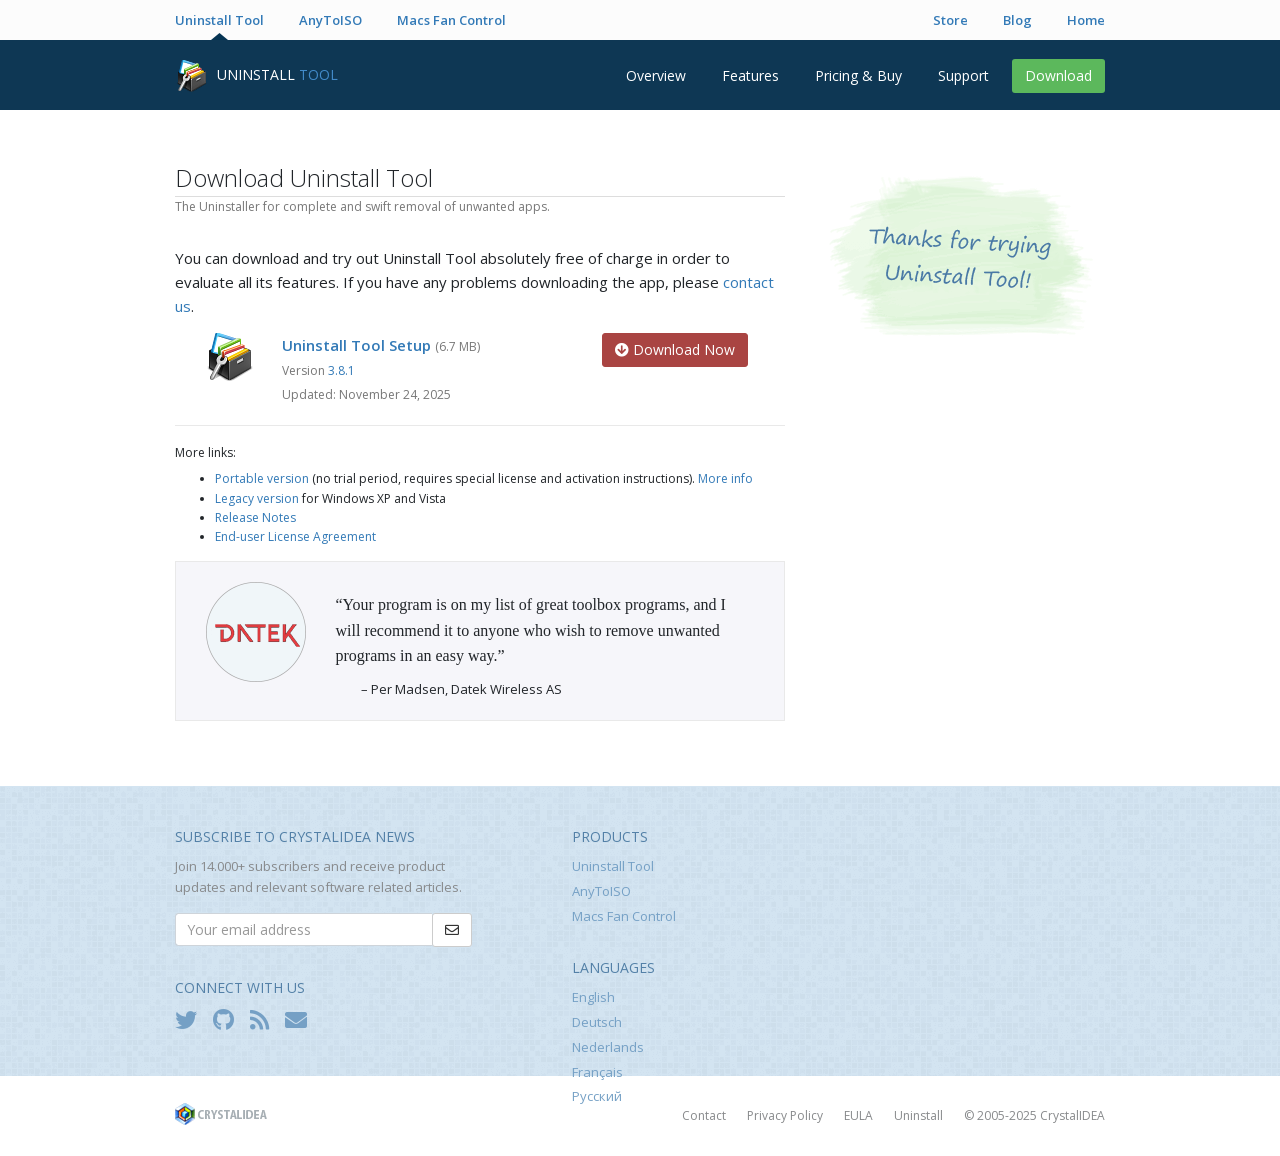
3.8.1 (341, 370)
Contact (704, 1115)
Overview (656, 75)
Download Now (675, 349)
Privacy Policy (785, 1115)
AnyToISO (330, 20)
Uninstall (918, 1115)
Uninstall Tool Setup (356, 345)
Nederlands (608, 1047)
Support (963, 75)
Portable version (262, 478)
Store (950, 20)
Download (1058, 75)
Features (750, 75)
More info (725, 478)
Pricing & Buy (858, 75)
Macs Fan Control (451, 20)
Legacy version (257, 498)
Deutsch (597, 1022)
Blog (1017, 20)
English (593, 997)
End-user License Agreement (295, 536)
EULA (858, 1115)
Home (1086, 20)
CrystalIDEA (1072, 1115)
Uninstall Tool (219, 20)
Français (597, 1072)
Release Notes (255, 517)
